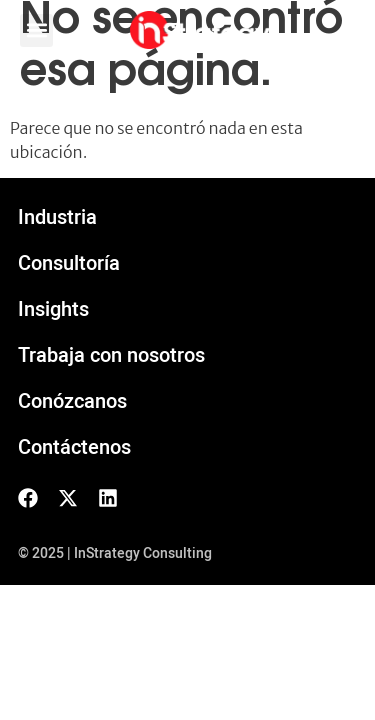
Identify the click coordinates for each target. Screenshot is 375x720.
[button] (36, 30)
